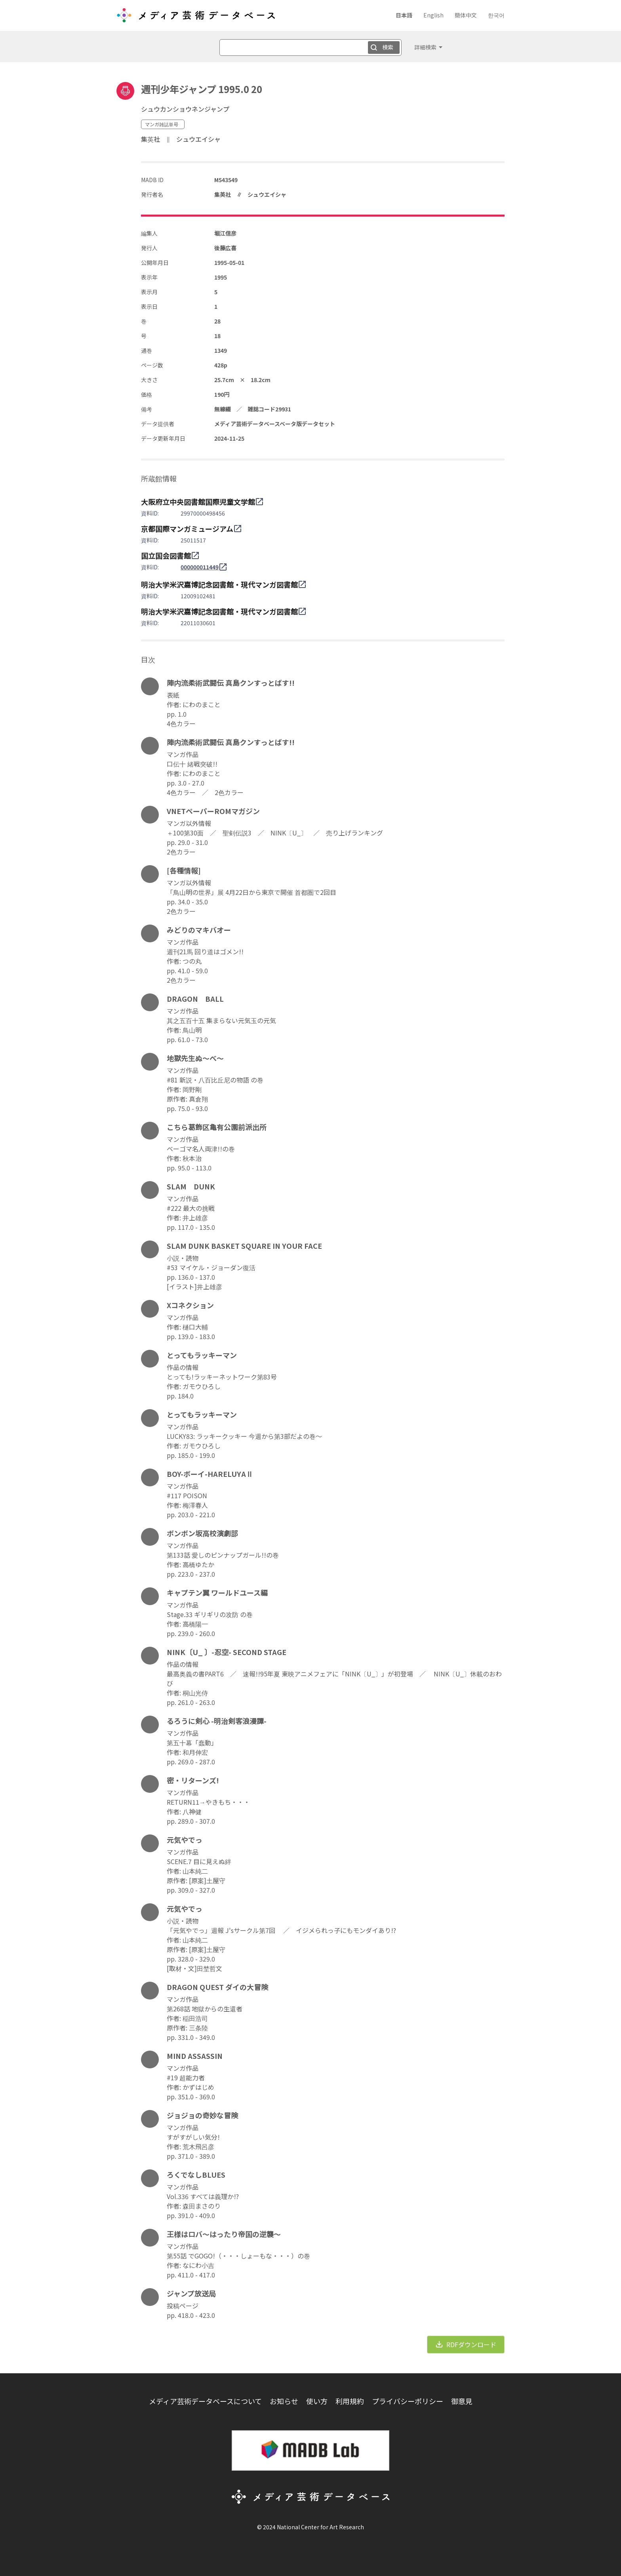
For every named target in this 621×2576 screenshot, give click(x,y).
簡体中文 (466, 15)
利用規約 (349, 2401)
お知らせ (284, 2401)
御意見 (461, 2401)
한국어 (496, 15)
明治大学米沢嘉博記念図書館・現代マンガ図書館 (219, 584)
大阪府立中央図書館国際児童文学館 (198, 502)
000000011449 (200, 567)
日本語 (404, 15)
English (433, 15)
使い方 (317, 2401)
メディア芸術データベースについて (205, 2401)
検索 (387, 47)
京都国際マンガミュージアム (187, 528)
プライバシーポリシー (407, 2401)
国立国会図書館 (166, 555)
